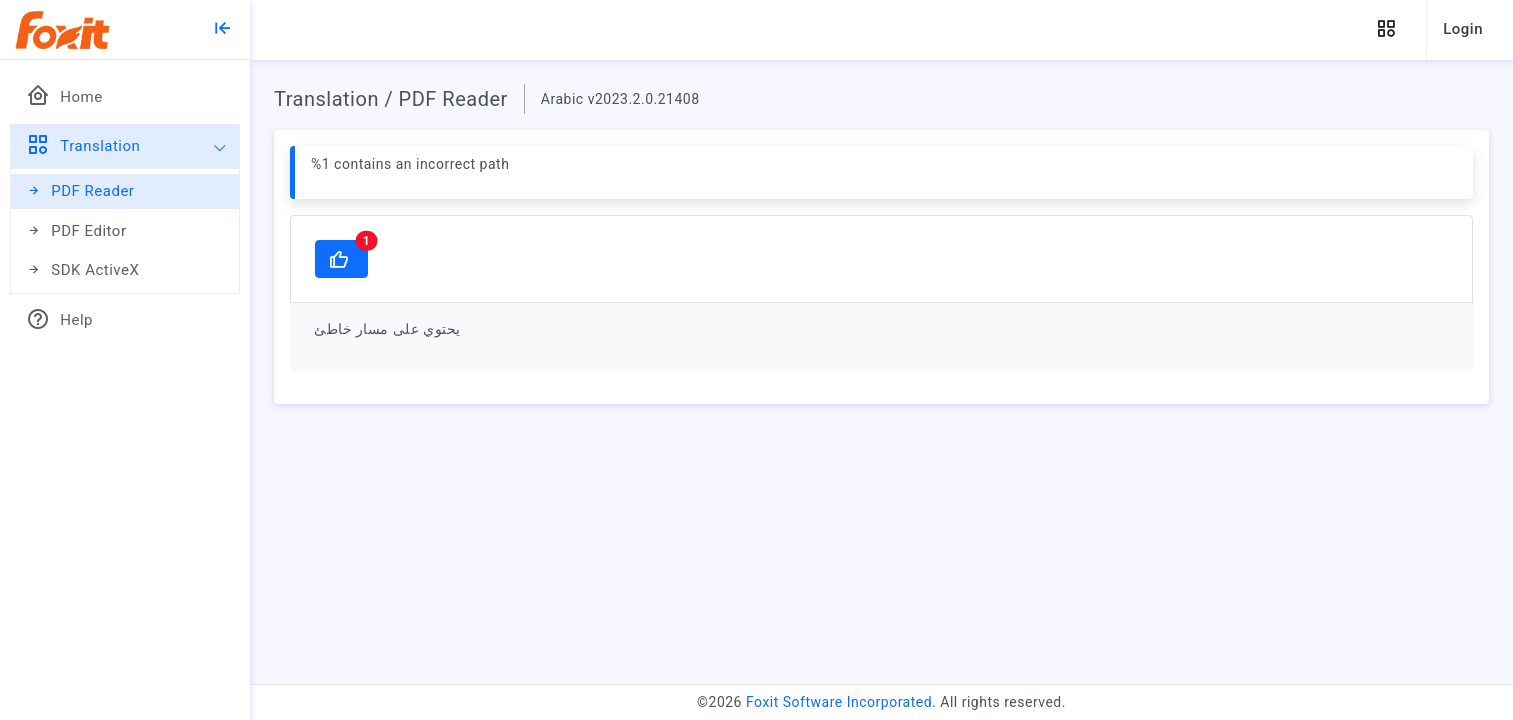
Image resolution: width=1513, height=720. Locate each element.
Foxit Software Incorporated (839, 702)
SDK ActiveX (83, 270)
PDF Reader (80, 191)
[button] (1386, 29)
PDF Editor (76, 231)
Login (1463, 29)
